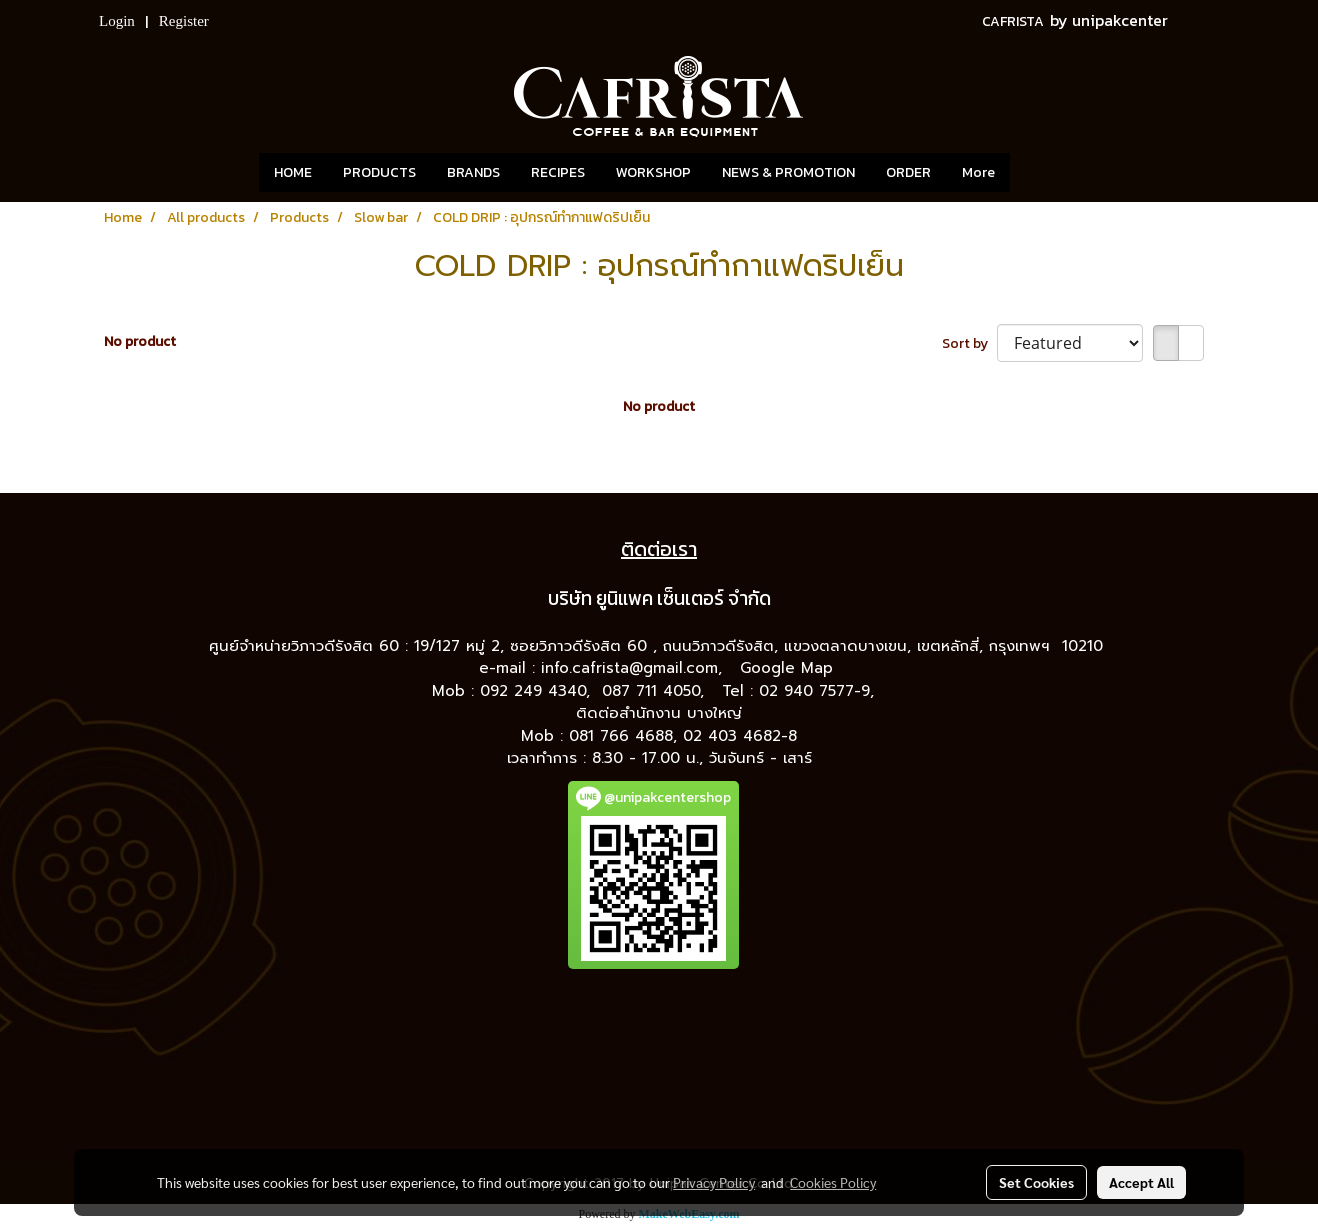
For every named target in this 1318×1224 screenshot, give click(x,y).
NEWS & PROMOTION (788, 172)
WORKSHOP (653, 172)
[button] (1040, 173)
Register (184, 21)
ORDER (908, 172)
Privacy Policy (714, 1182)
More (978, 172)
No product (140, 341)
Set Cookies (1036, 1182)
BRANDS (473, 172)
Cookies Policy (833, 1182)
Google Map (789, 668)
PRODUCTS (379, 172)
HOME (293, 172)
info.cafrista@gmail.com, (634, 668)
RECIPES (558, 172)
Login (117, 21)
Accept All (1141, 1182)
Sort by (969, 343)
